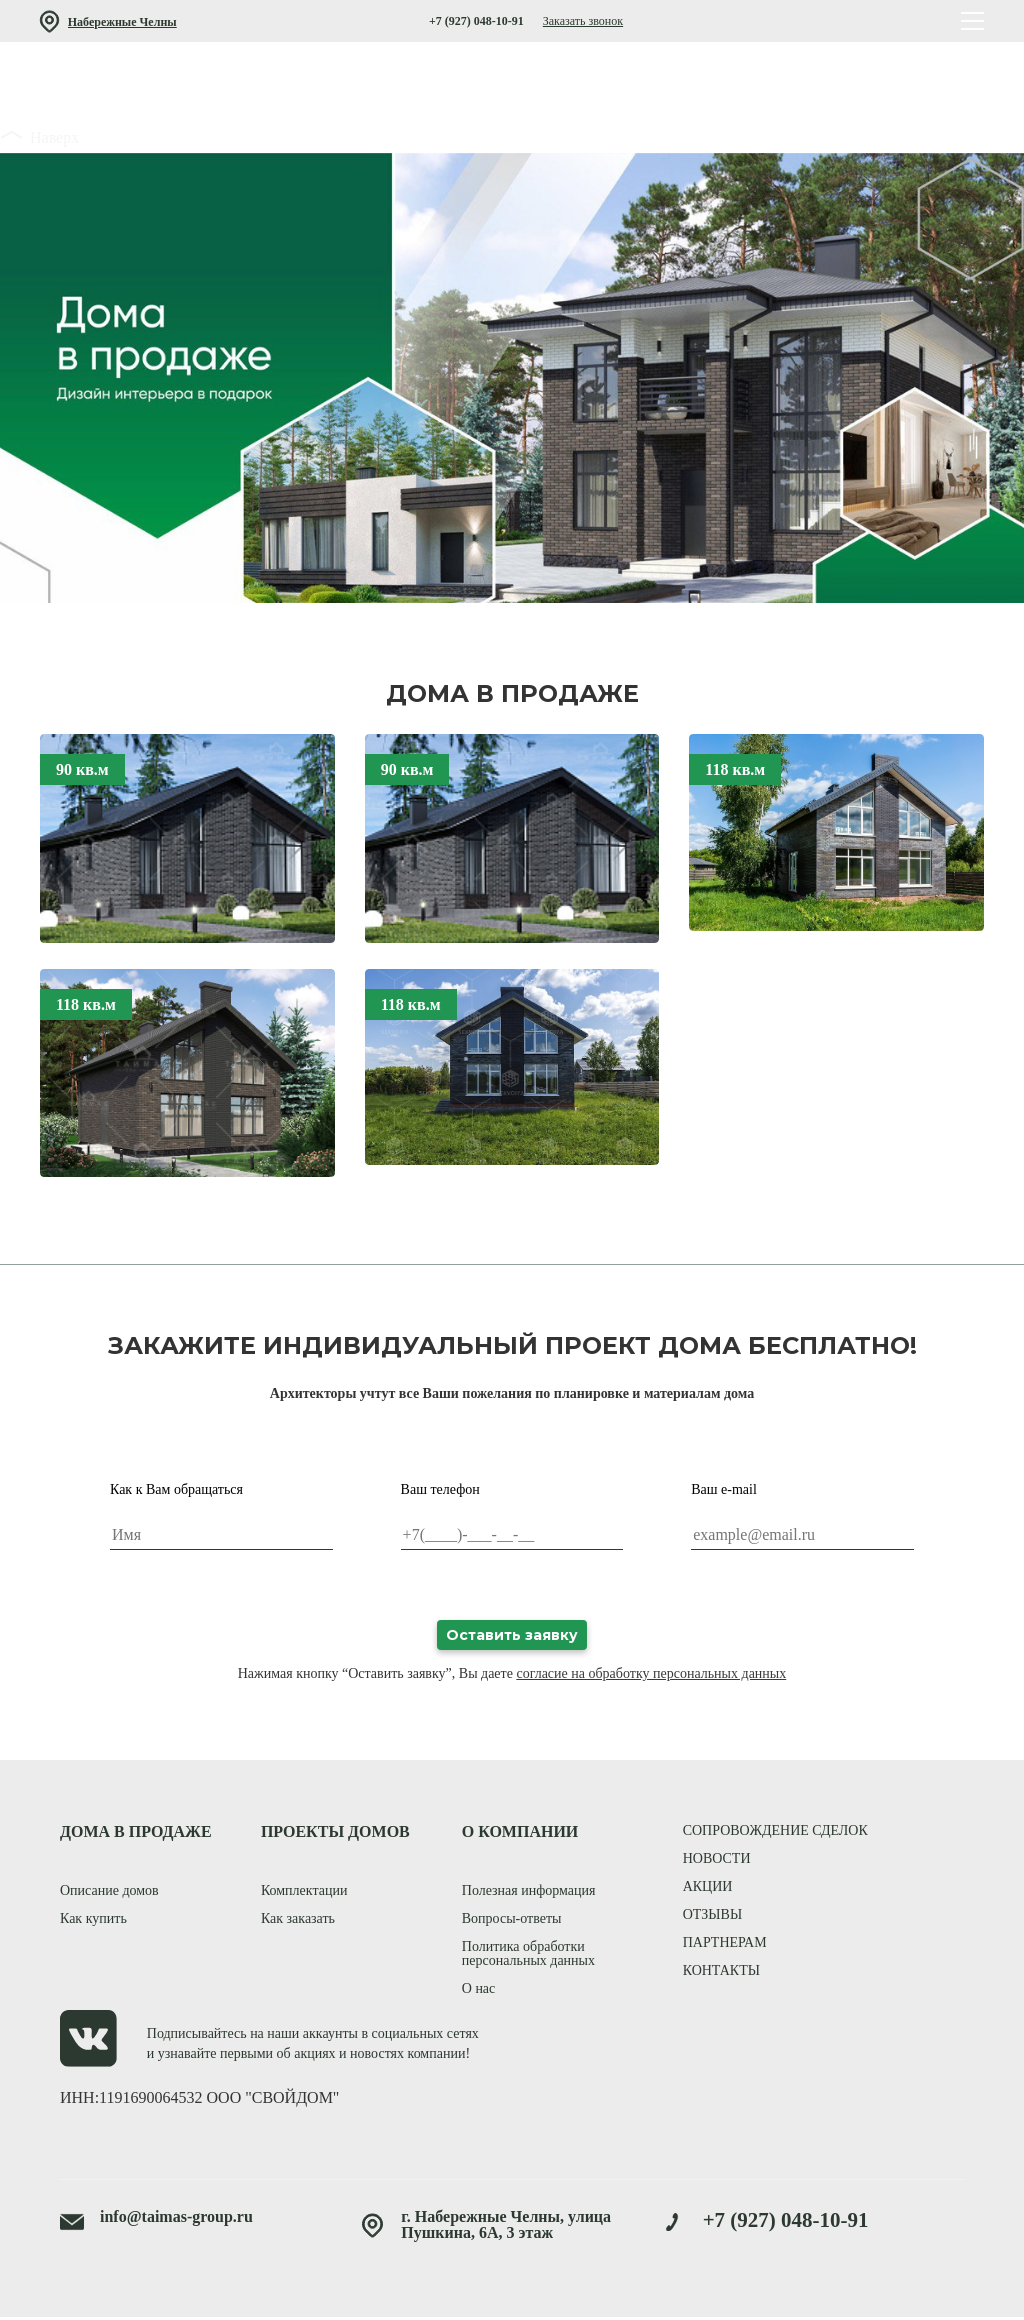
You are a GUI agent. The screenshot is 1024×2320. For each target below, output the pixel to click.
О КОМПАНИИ (520, 1833)
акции (708, 1888)
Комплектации (304, 1892)
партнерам (725, 1944)
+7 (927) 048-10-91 (476, 21)
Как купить (93, 1920)
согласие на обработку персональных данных (651, 1674)
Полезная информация (529, 1892)
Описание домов (109, 1892)
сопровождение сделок (775, 1832)
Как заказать (298, 1920)
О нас (479, 1990)
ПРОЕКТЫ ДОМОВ (335, 1833)
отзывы (712, 1916)
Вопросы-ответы (512, 1920)
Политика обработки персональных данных (528, 1955)
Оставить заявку (512, 1636)
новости (717, 1860)
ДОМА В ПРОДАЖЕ (136, 1833)
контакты (721, 1972)
